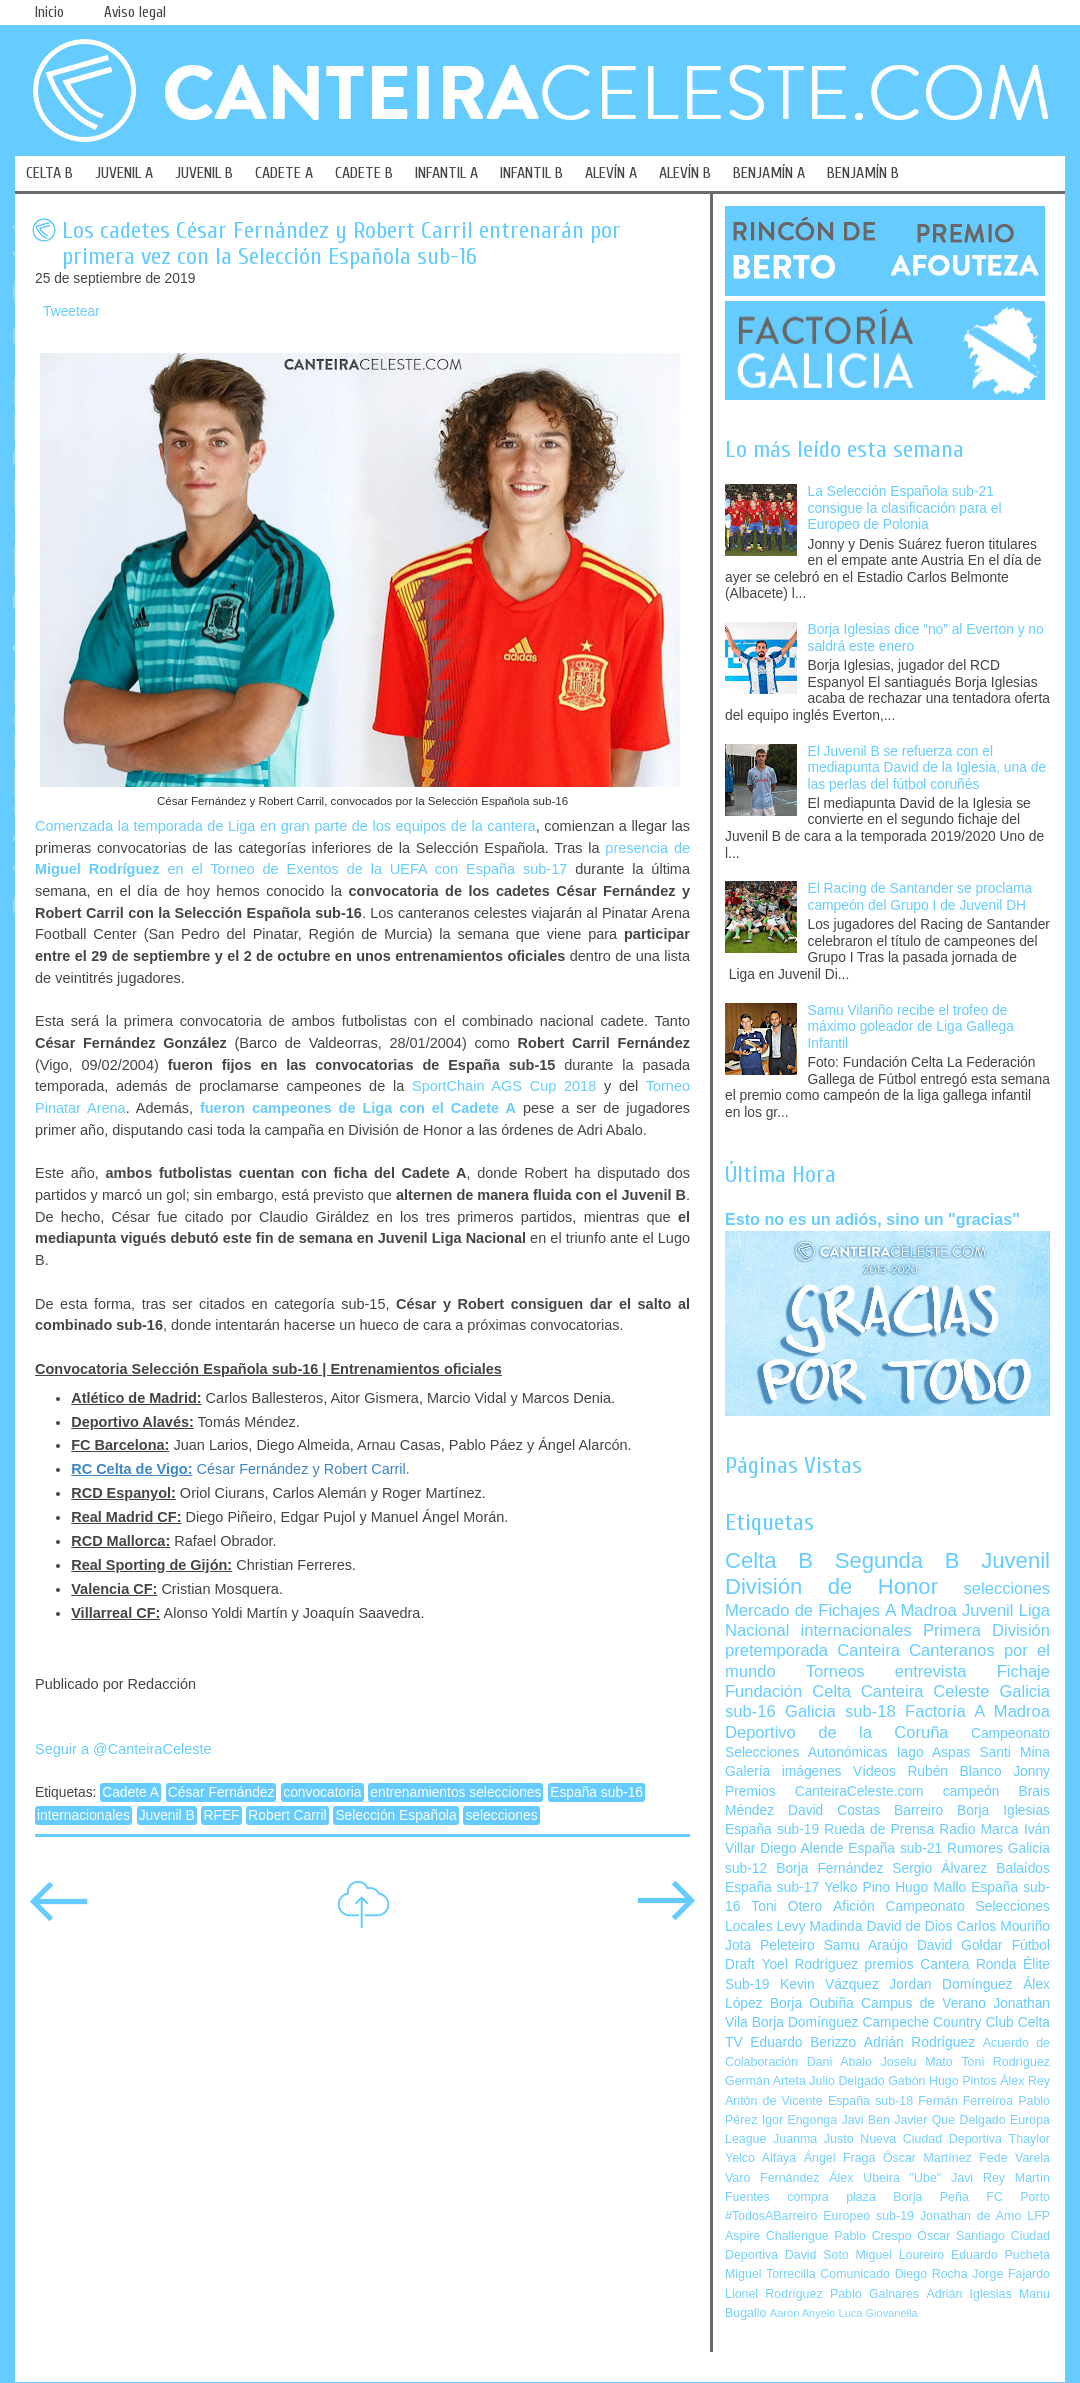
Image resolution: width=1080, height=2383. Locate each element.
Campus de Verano (923, 2003)
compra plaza (831, 2197)
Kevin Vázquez (829, 1984)
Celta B (769, 1560)
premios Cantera (917, 1964)
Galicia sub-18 (840, 1711)
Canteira (868, 1650)
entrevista (931, 1671)
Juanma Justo (813, 2139)
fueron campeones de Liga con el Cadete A (358, 1108)
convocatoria (322, 1792)
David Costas (834, 1810)
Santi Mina (1014, 1752)
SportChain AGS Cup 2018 (504, 1086)
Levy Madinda (819, 1926)
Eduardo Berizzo (803, 2042)
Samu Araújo (866, 1945)
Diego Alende (801, 1848)
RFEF (221, 1815)
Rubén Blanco (954, 1771)
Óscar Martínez (927, 2158)
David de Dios (909, 1926)
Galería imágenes (783, 1771)
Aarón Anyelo (803, 2313)
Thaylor (1029, 2139)
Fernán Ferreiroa (965, 2101)
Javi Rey (978, 2178)
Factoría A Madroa (977, 1711)
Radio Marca (979, 1829)
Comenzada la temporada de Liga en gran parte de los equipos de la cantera (285, 826)
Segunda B (897, 1560)
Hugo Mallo (930, 1887)
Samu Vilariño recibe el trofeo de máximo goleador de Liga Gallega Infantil (911, 1027)
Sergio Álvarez (939, 1868)
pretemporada (776, 1650)
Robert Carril (287, 1815)
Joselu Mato (917, 2062)
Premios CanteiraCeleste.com (824, 1791)
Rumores (975, 1848)
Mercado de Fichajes (802, 1610)
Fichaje (1023, 1671)
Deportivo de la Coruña (837, 1732)
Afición (853, 1906)
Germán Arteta (765, 2081)
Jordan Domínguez (950, 1984)
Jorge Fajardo (1011, 2274)
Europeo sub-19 (868, 2216)
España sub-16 (596, 1792)
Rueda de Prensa (879, 1829)
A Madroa (921, 1610)
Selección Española (395, 1815)
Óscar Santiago (961, 2236)
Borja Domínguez (805, 2022)
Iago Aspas (934, 1752)
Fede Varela (1014, 2158)
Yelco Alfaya (760, 2158)
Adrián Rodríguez (919, 2042)
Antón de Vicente (774, 2101)
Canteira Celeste (925, 1691)
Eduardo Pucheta (1000, 2255)
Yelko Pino (857, 1887)
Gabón (906, 2081)
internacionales (83, 1815)
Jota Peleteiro (770, 1945)
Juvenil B (167, 1815)
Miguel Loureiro (899, 2255)
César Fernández (221, 1792)
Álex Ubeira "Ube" (885, 2178)
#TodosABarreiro (771, 2216)
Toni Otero (786, 1906)
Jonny (1031, 1771)
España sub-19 (772, 1829)
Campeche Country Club (937, 2022)
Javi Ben (865, 2120)
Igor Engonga (799, 2120)
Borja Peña (930, 2197)
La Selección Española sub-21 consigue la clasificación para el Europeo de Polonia (905, 508)
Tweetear (71, 311)
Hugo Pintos (963, 2081)
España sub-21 (895, 1848)
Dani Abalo (839, 2062)
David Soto (817, 2255)
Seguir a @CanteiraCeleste (123, 1749)
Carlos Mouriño (1003, 1926)
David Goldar (960, 1945)
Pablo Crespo (872, 2236)
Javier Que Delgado (949, 2120)
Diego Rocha (931, 2274)
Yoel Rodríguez (809, 1964)
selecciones (501, 1815)
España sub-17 (772, 1887)
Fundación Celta (788, 1691)
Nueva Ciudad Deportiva (931, 2139)
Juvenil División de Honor (887, 1573)
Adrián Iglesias (969, 2294)
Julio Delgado (846, 2081)
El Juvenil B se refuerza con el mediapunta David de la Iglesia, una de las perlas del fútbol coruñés (927, 768)
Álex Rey (1025, 2081)
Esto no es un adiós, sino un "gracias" (872, 1219)
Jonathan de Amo (970, 2216)
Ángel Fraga (840, 2158)
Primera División (986, 1630)
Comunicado (855, 2274)
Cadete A (130, 1792)
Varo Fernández (772, 2178)
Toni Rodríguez (1005, 2062)
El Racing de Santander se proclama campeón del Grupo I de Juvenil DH (920, 897)
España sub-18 (870, 2101)
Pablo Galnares (874, 2294)
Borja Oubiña (812, 2003)
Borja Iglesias (1003, 1810)
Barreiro (918, 1810)
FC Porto (1018, 2197)
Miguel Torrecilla (770, 2274)
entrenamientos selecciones (455, 1792)
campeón (971, 1791)
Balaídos (1023, 1868)
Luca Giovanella (878, 2313)
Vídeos (874, 1771)
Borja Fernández (829, 1868)
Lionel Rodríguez (774, 2294)
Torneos (835, 1671)
